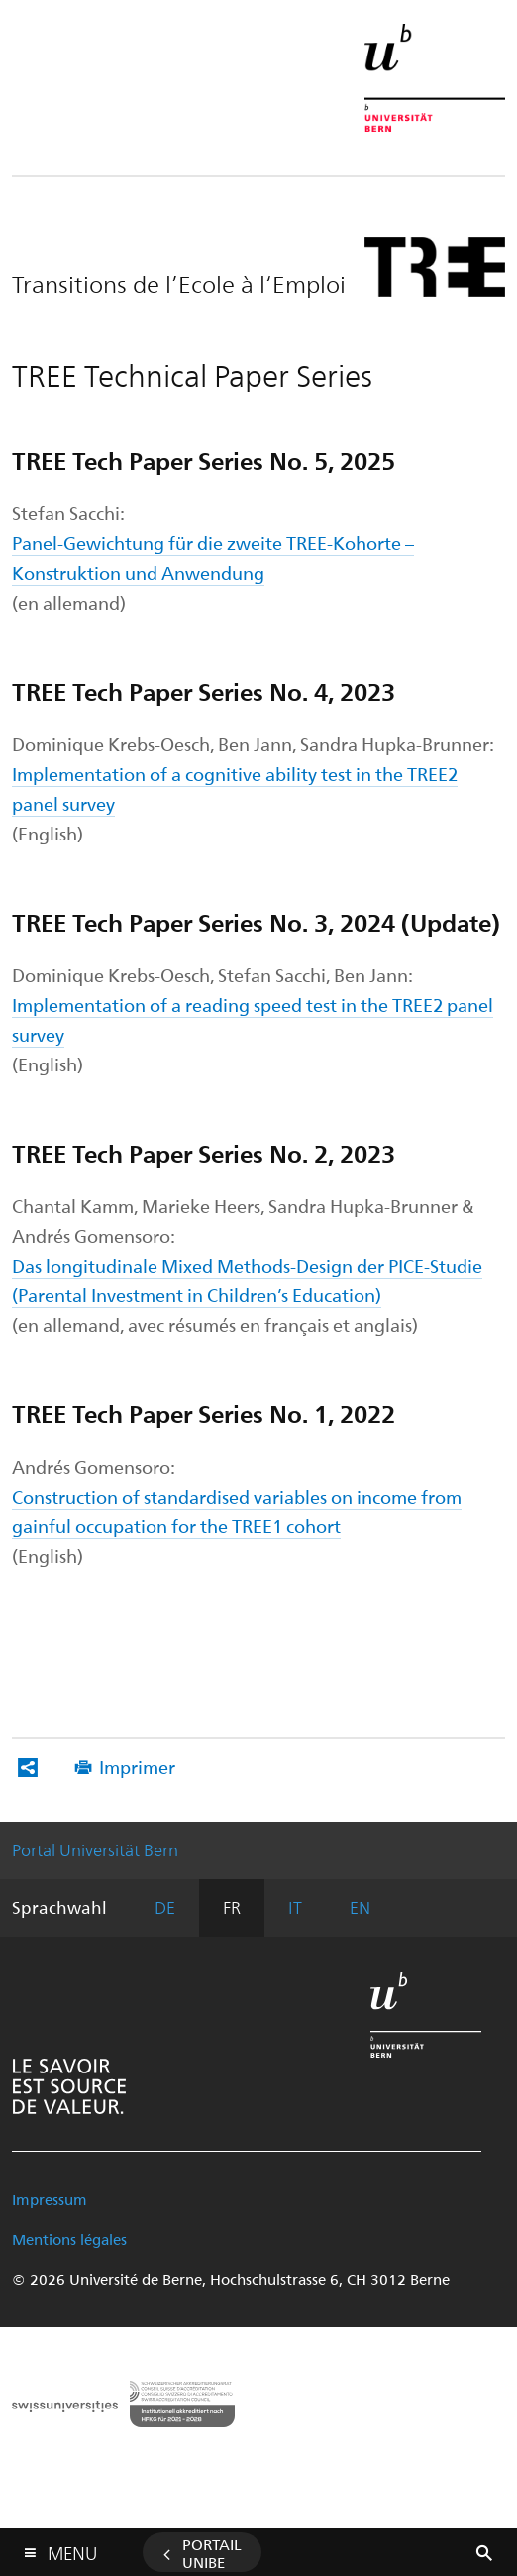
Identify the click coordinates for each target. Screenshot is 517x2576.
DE (165, 1907)
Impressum (49, 2199)
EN (360, 1907)
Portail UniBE (212, 2553)
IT (295, 1907)
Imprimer (137, 1766)
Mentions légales (69, 2239)
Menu (72, 2548)
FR (232, 1907)
